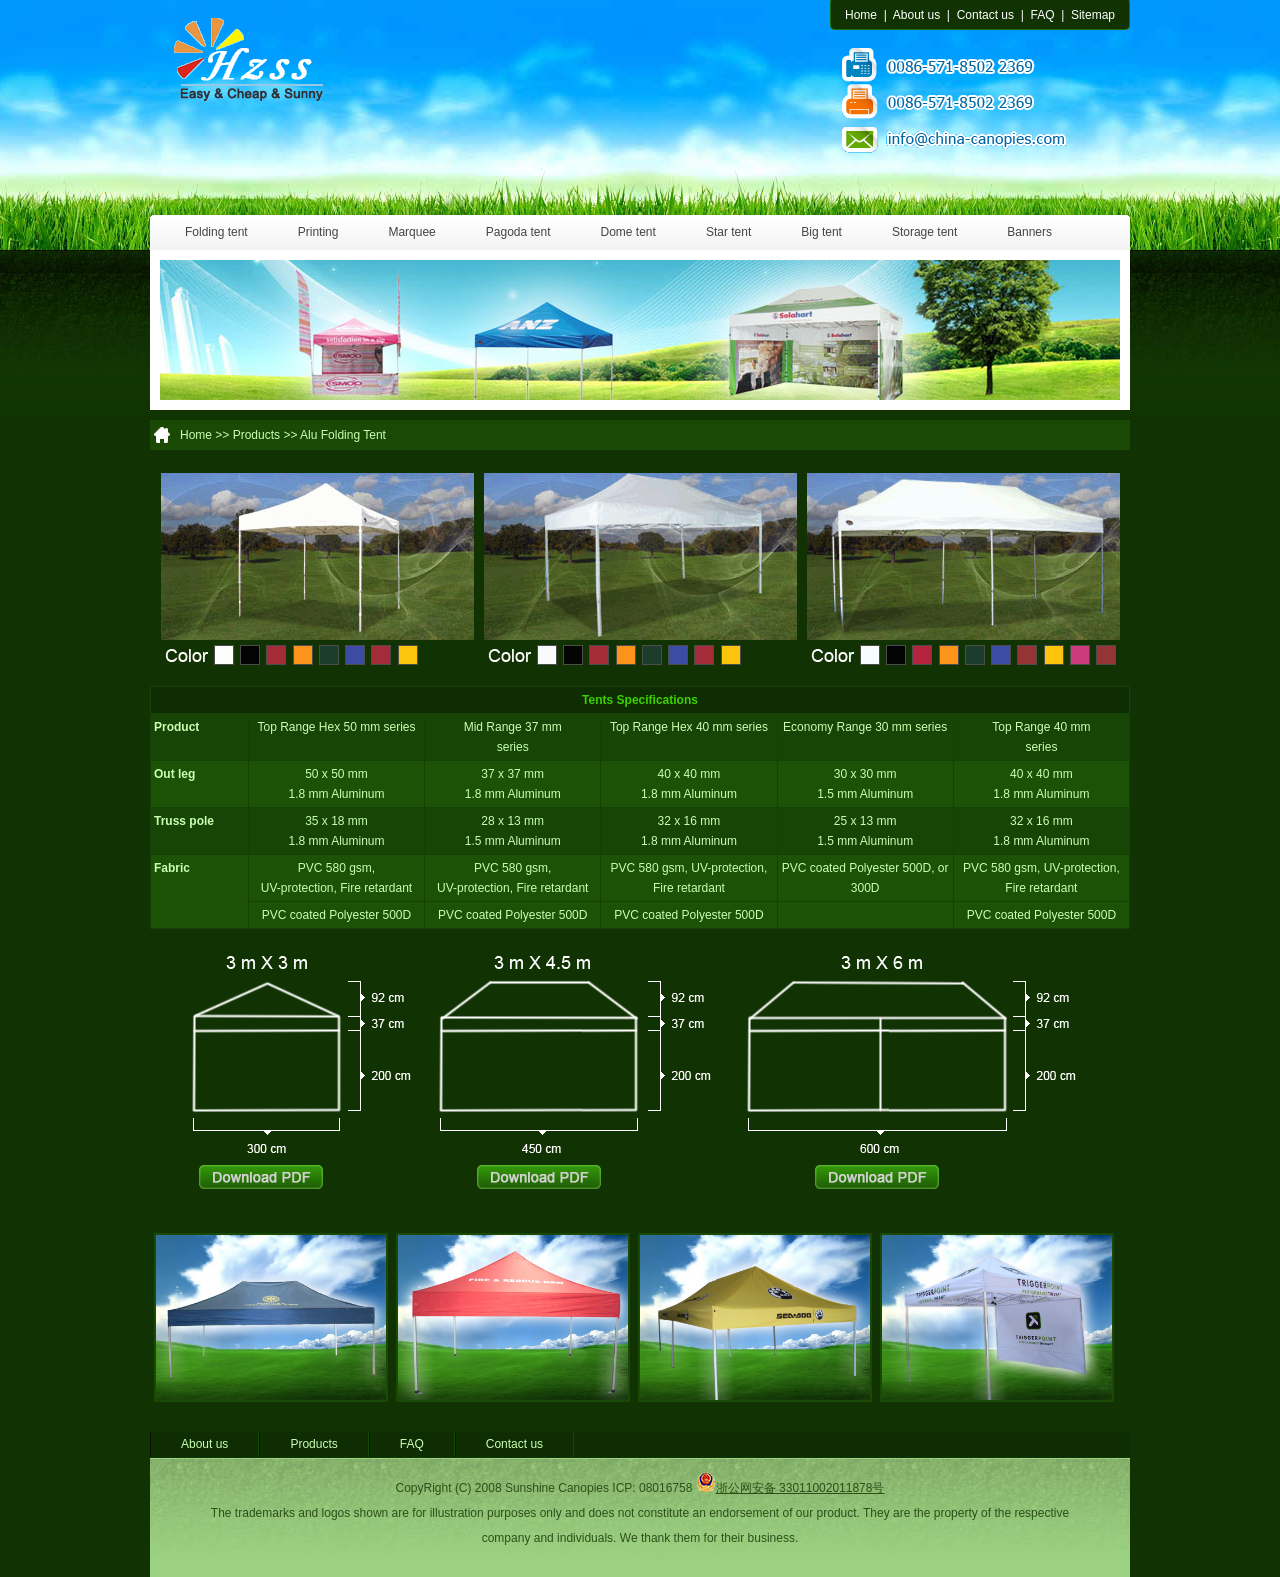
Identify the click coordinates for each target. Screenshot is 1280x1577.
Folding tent (216, 232)
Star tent (728, 232)
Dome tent (628, 232)
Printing (318, 232)
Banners (1029, 232)
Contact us (985, 15)
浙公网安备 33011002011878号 (790, 1488)
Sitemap (1093, 15)
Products (313, 1444)
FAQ (1042, 15)
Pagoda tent (518, 232)
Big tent (821, 232)
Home (861, 15)
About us (916, 15)
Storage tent (924, 232)
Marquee (411, 232)
